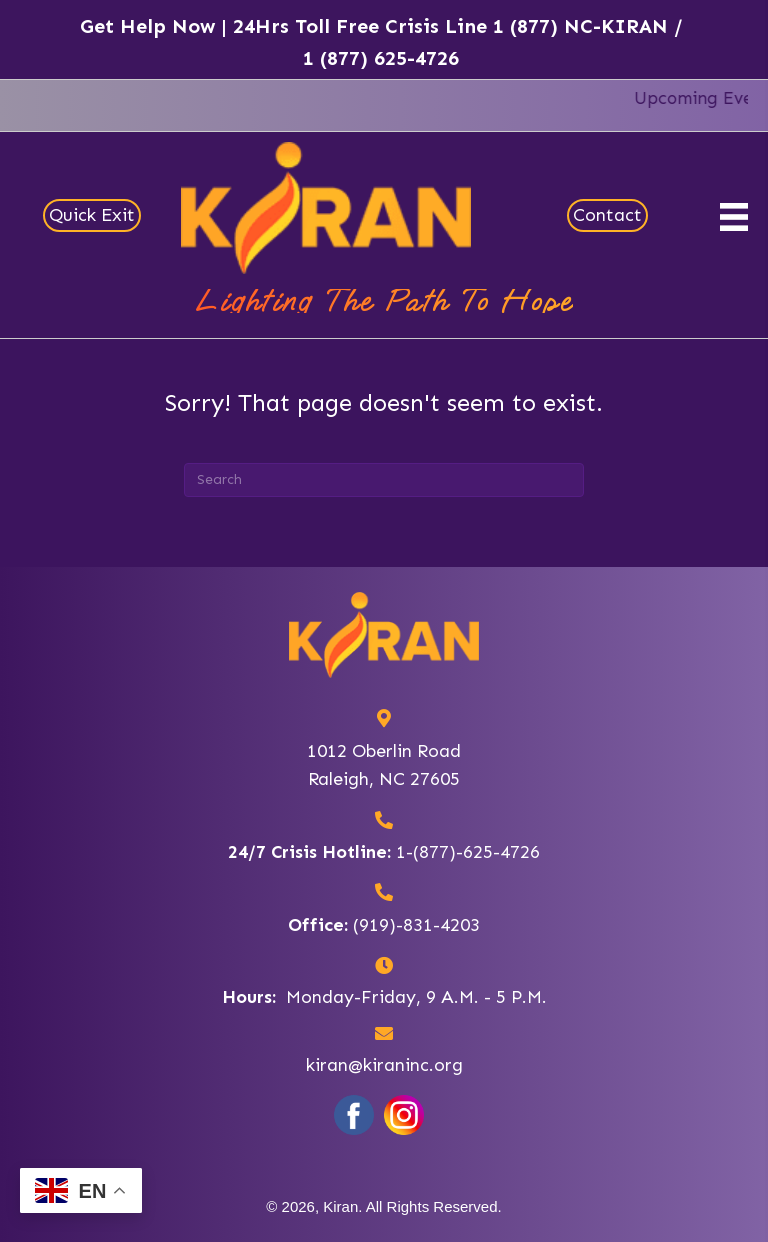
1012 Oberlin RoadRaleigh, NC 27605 (384, 765)
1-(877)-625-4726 (468, 852)
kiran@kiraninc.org (384, 1065)
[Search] (384, 480)
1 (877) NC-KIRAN (580, 26)
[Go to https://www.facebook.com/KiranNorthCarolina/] (354, 1115)
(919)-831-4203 (416, 925)
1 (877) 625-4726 (381, 58)
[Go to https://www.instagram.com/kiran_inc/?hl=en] (404, 1115)
